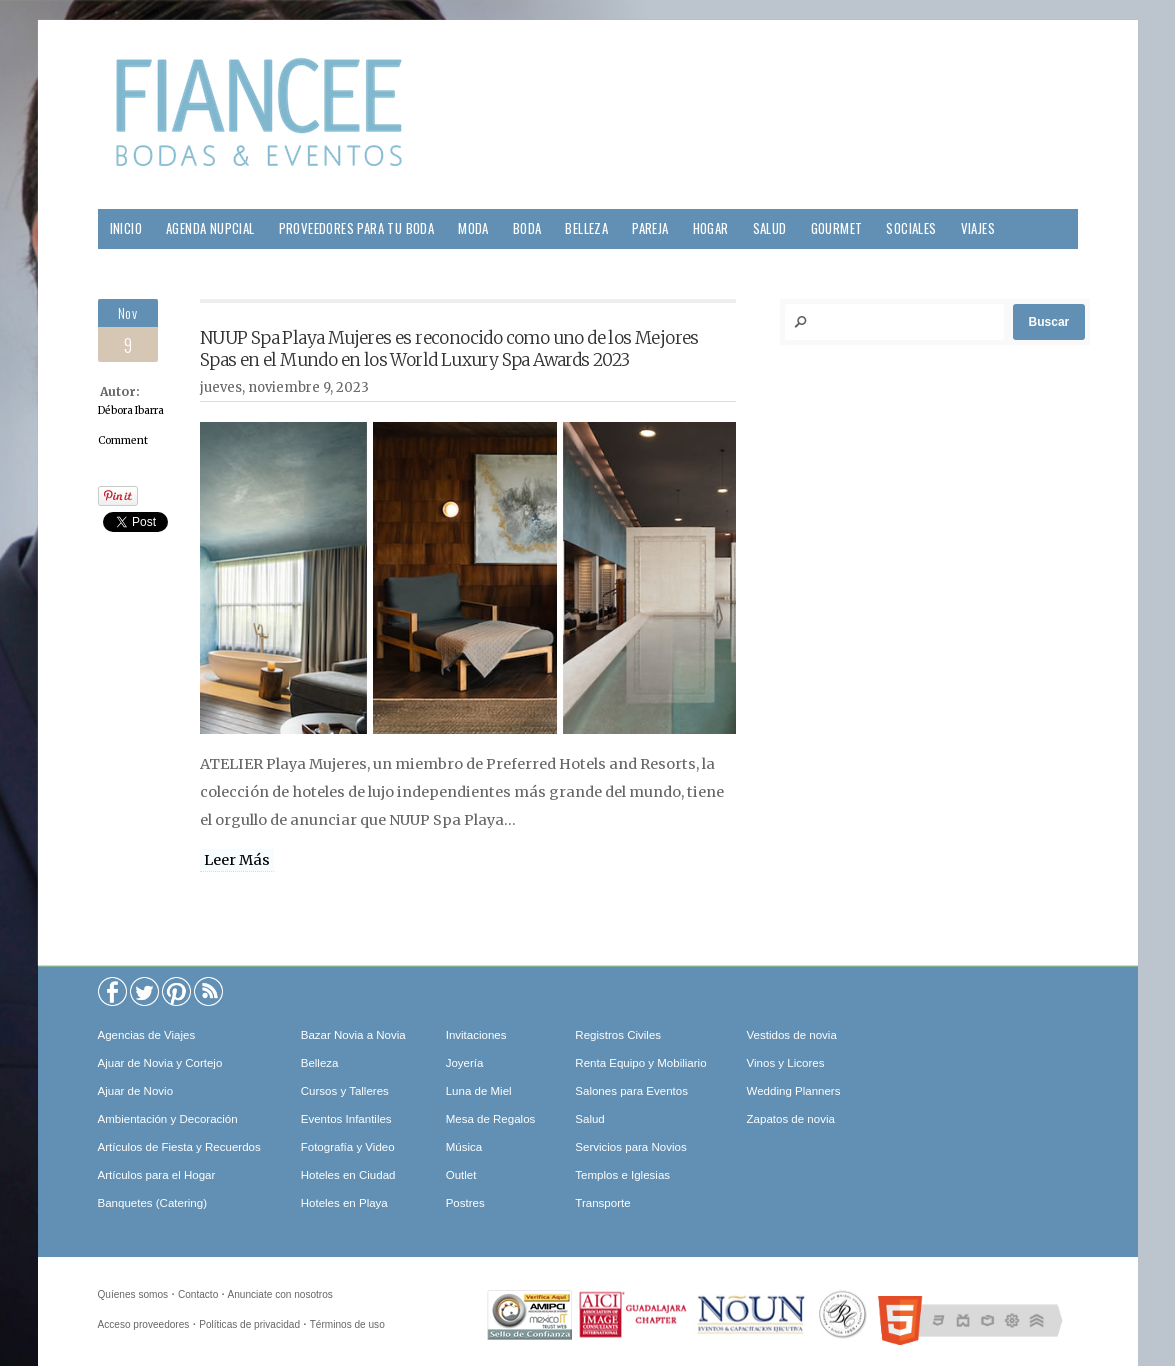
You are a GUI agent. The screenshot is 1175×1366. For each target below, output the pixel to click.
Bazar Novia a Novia (353, 1035)
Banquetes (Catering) (152, 1203)
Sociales (911, 228)
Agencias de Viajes (147, 1035)
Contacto (198, 1294)
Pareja (650, 228)
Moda (473, 228)
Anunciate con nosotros (280, 1294)
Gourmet (837, 228)
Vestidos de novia (792, 1035)
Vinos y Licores (786, 1063)
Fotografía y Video (348, 1147)
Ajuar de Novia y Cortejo (160, 1063)
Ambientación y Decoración (168, 1119)
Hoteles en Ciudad (348, 1175)
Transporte (602, 1203)
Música (464, 1147)
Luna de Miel (479, 1091)
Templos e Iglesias (622, 1175)
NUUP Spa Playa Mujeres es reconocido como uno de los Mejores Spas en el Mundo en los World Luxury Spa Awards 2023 (449, 349)
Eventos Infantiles (346, 1119)
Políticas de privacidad (249, 1324)
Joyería (465, 1063)
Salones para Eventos (631, 1091)
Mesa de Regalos (491, 1119)
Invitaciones (476, 1035)
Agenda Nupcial (210, 228)
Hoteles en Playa (344, 1203)
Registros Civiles (618, 1035)
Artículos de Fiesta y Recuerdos (179, 1147)
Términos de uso (347, 1324)
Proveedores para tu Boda (357, 228)
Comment (123, 440)
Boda (527, 228)
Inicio (126, 228)
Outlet (461, 1175)
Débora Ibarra (131, 410)
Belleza (586, 228)
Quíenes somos (133, 1294)
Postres (465, 1203)
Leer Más (237, 860)
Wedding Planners (794, 1091)
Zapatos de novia (791, 1119)
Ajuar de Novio (136, 1091)
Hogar (711, 228)
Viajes (978, 228)
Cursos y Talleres (345, 1091)
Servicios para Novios (630, 1147)
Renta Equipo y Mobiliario (640, 1063)
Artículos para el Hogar (157, 1175)
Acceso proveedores (144, 1324)
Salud (770, 228)
